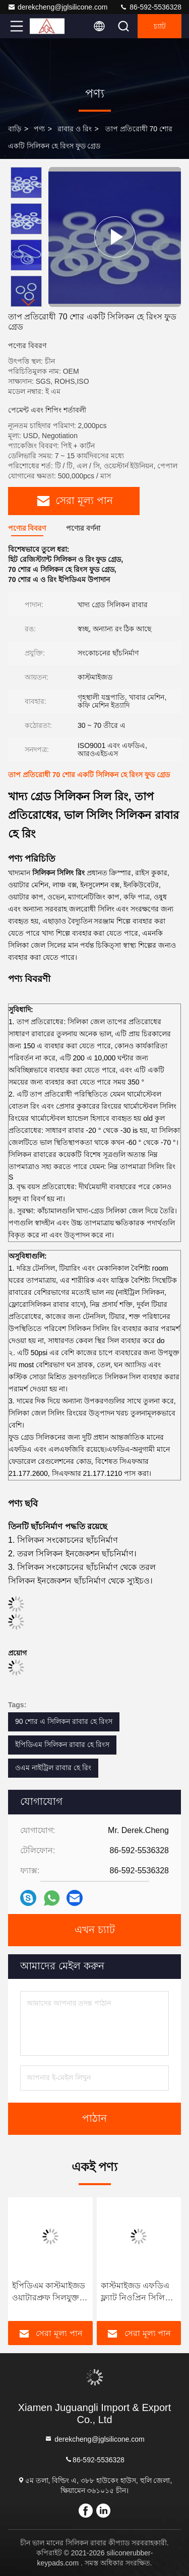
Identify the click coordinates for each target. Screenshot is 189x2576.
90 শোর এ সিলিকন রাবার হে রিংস (63, 1721)
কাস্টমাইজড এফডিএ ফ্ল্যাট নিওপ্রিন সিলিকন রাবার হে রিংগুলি (138, 2292)
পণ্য (39, 129)
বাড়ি (14, 129)
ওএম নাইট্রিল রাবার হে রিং (53, 1768)
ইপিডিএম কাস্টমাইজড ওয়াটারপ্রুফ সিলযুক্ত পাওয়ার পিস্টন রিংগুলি (48, 2292)
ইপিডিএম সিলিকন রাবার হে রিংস (62, 1744)
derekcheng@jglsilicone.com (57, 7)
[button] (29, 302)
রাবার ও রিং (74, 129)
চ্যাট (160, 26)
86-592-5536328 (150, 7)
